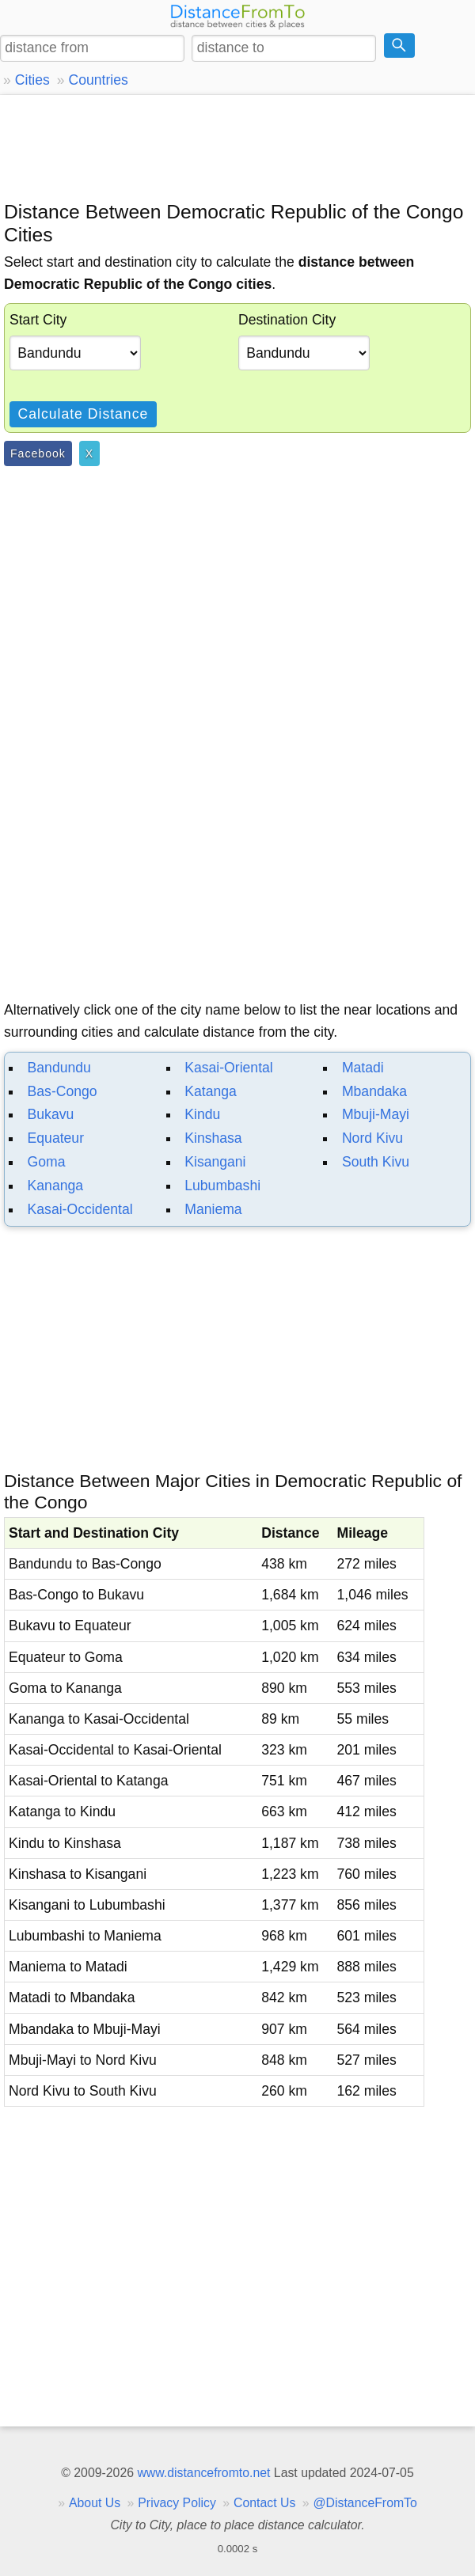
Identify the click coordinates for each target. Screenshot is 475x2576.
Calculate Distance (83, 414)
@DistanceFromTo (365, 2503)
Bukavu (51, 1114)
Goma (47, 1162)
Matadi (363, 1068)
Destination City (287, 320)
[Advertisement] (237, 146)
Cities (32, 80)
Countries (97, 80)
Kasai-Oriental (228, 1068)
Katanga (210, 1091)
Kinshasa (212, 1138)
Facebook (38, 453)
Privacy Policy (177, 2503)
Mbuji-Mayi (375, 1114)
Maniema (212, 1209)
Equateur (56, 1138)
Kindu (202, 1114)
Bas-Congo (62, 1091)
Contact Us (264, 2503)
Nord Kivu (372, 1138)
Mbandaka (374, 1091)
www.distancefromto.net (203, 2472)
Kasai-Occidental (80, 1209)
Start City (38, 320)
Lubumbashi (222, 1185)
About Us (94, 2503)
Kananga (55, 1185)
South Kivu (375, 1162)
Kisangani (214, 1162)
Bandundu (59, 1068)
